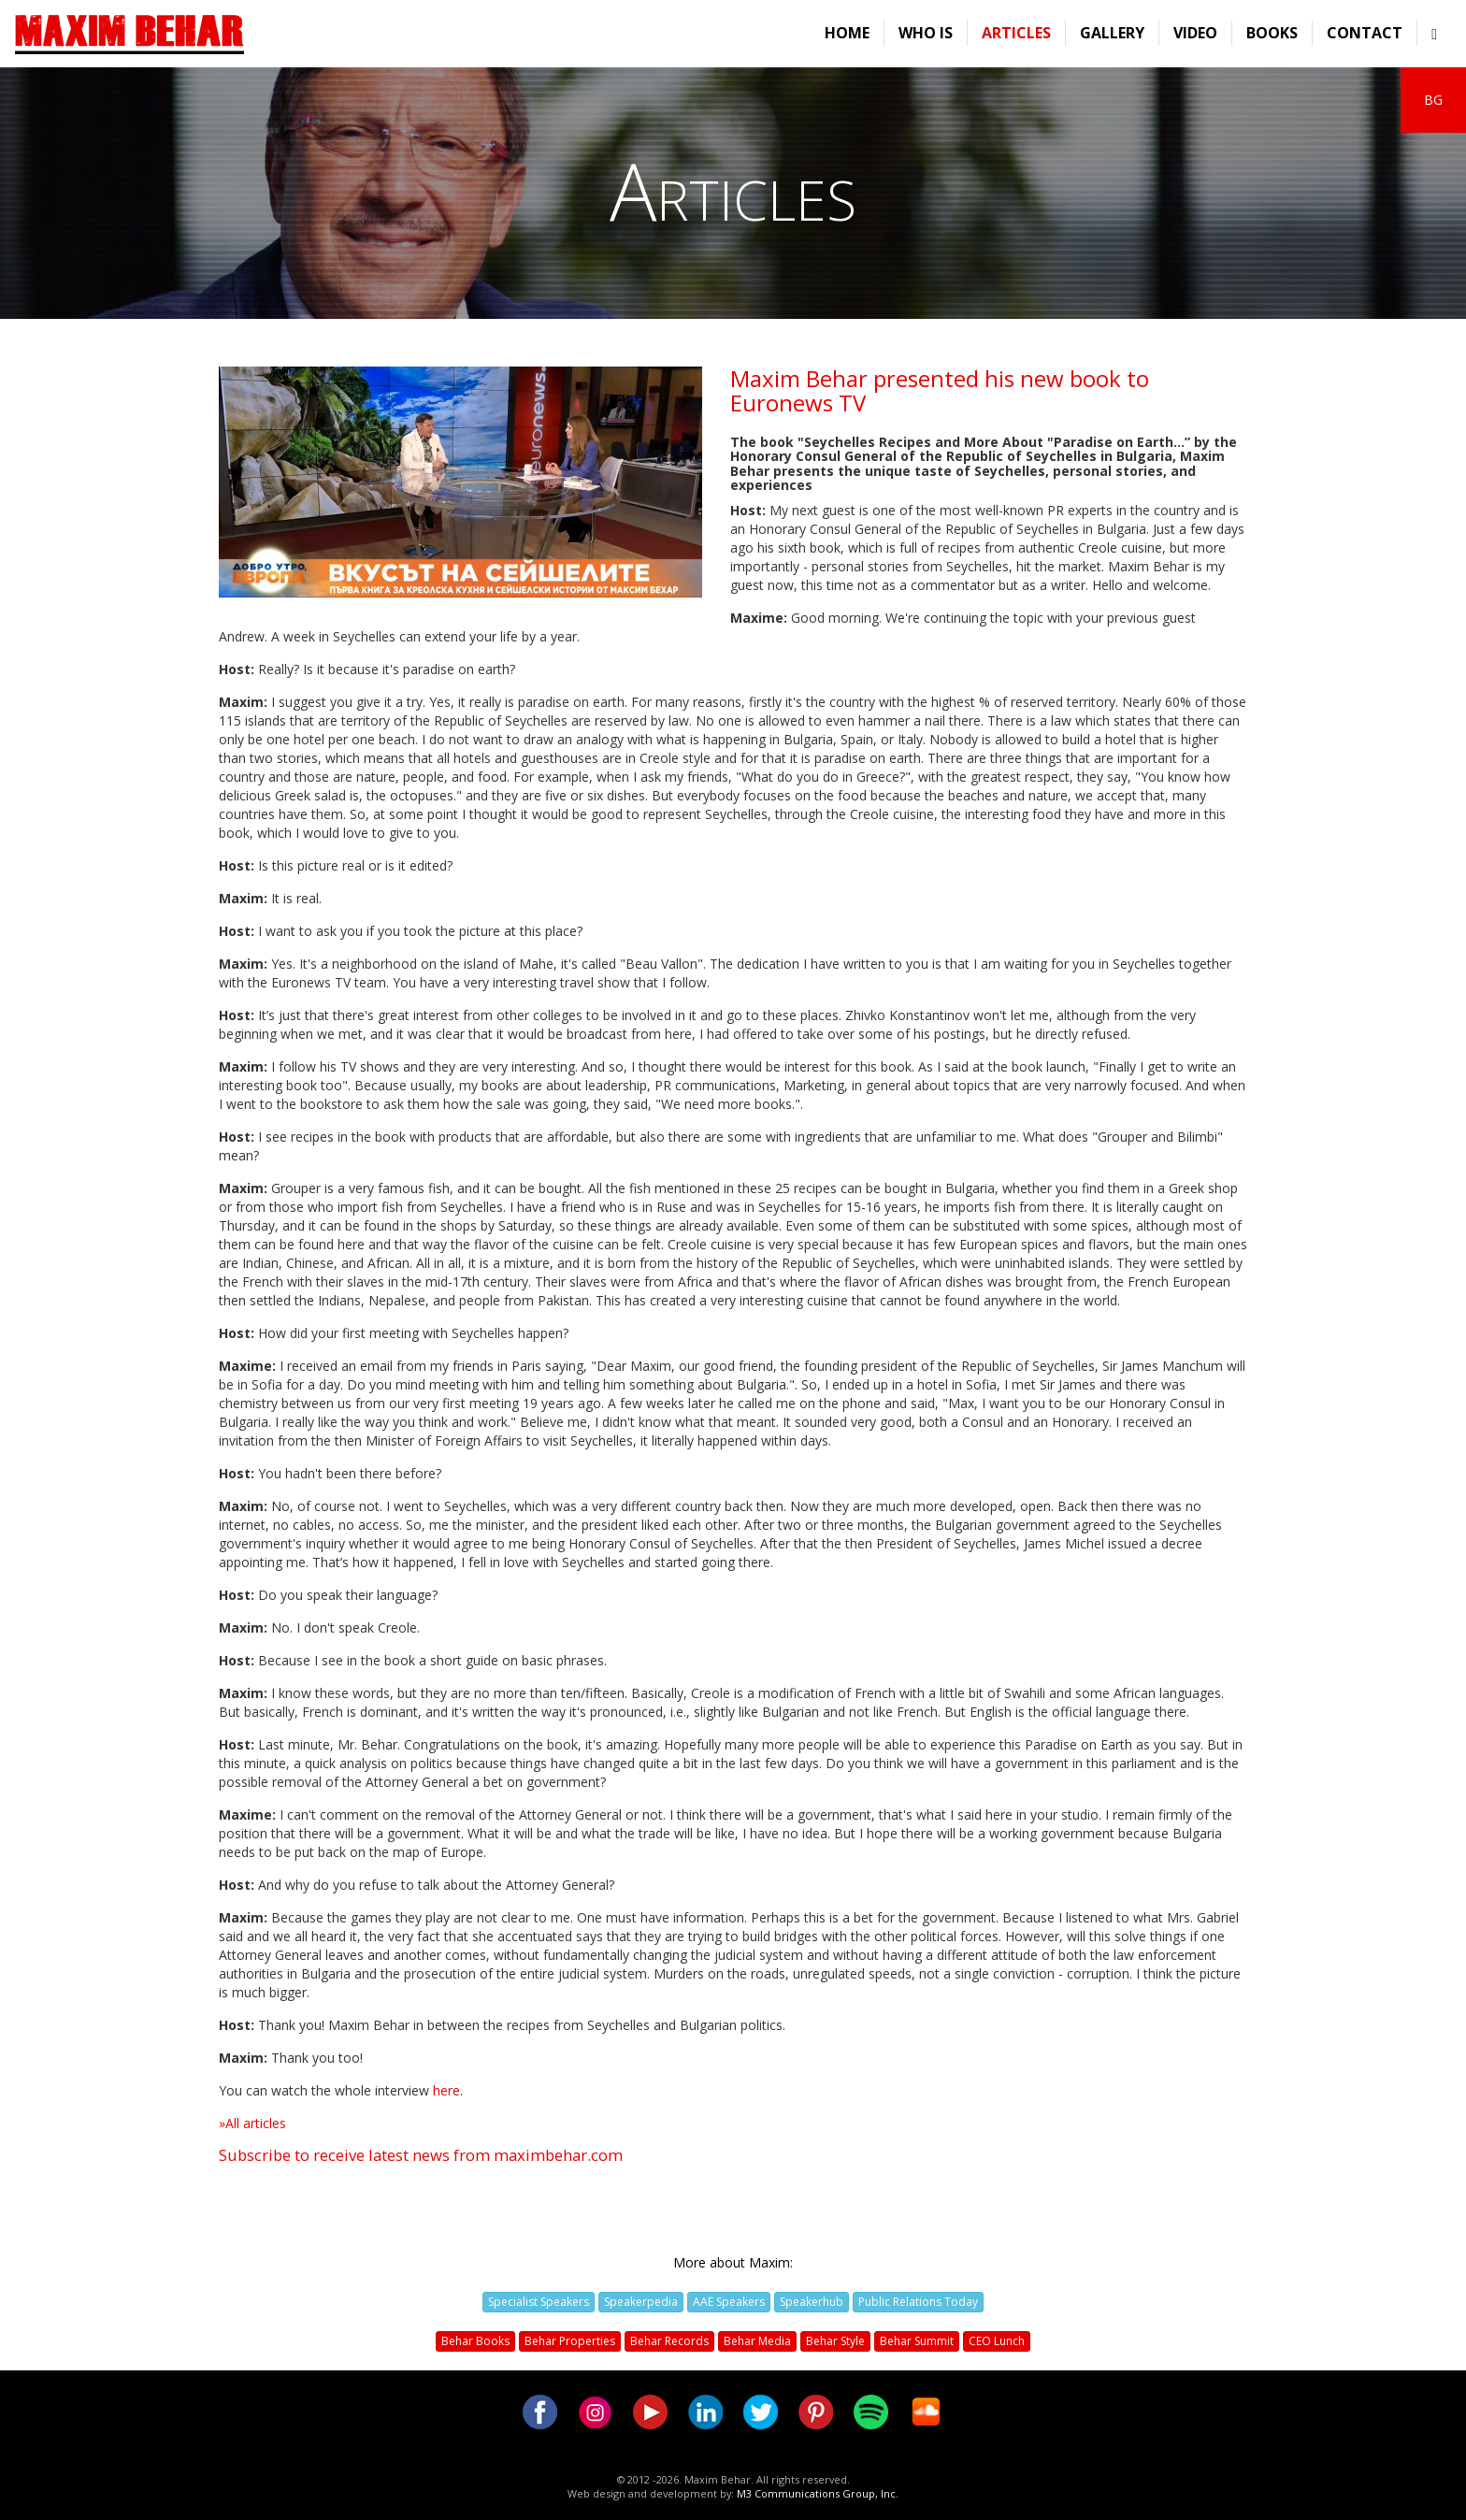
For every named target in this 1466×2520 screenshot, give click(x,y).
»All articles (252, 2123)
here (446, 2090)
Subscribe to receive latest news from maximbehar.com (421, 2155)
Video (1195, 32)
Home (847, 32)
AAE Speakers (729, 2302)
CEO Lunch (997, 2341)
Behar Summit (917, 2341)
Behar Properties (570, 2341)
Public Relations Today (918, 2302)
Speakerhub (811, 2302)
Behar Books (475, 2341)
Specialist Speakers (538, 2302)
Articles (1016, 32)
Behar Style (835, 2341)
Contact (1364, 32)
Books (1272, 32)
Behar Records (669, 2341)
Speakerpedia (641, 2302)
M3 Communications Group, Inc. (817, 2493)
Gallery (1112, 32)
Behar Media (757, 2341)
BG (1433, 99)
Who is (925, 32)
